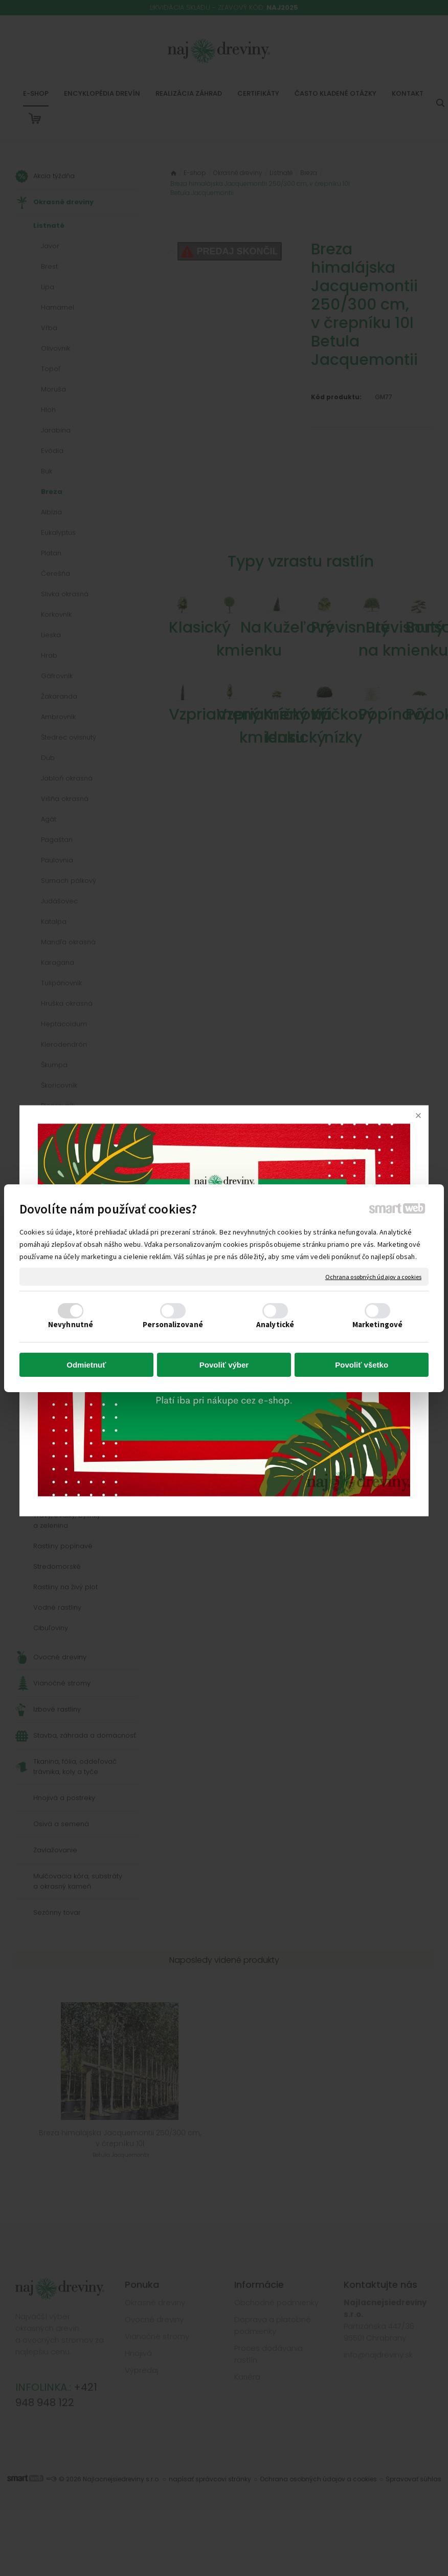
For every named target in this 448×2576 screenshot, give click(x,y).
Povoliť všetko (361, 1364)
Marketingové (377, 1324)
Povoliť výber (224, 1364)
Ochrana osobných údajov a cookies (373, 1276)
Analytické (275, 1324)
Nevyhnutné (70, 1324)
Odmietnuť (86, 1364)
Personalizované (173, 1324)
